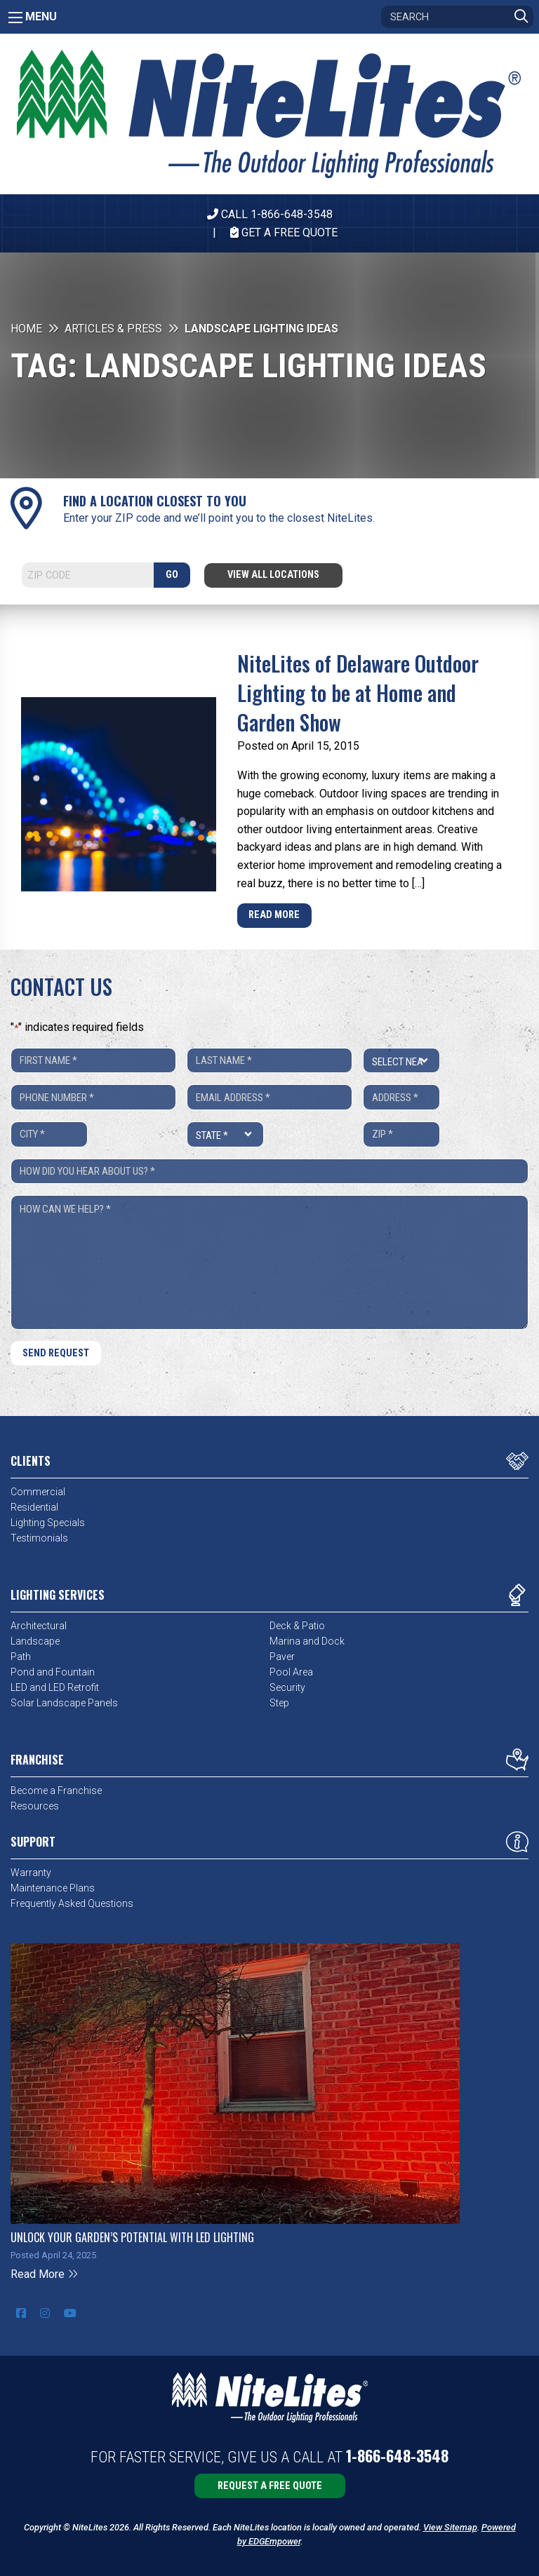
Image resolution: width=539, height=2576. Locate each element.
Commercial (38, 1491)
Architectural (39, 1625)
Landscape (35, 1641)
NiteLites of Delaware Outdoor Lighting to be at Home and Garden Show (358, 692)
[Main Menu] (15, 17)
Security (287, 1687)
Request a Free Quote (270, 2486)
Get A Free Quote (284, 232)
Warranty (31, 1872)
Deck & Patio (297, 1625)
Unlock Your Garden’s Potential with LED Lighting (132, 2237)
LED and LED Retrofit (55, 1687)
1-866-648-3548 (397, 2455)
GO (172, 575)
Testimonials (39, 1538)
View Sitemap (450, 2527)
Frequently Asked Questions (72, 1903)
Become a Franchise (56, 1790)
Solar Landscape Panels (64, 1702)
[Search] (457, 17)
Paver (282, 1656)
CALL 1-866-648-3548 (270, 214)
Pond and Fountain (53, 1672)
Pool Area (291, 1672)
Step (279, 1702)
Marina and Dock (307, 1641)
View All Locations (273, 575)
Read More (274, 915)
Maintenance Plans (53, 1888)
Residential (34, 1507)
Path (21, 1656)
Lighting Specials (48, 1522)
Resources (35, 1806)
